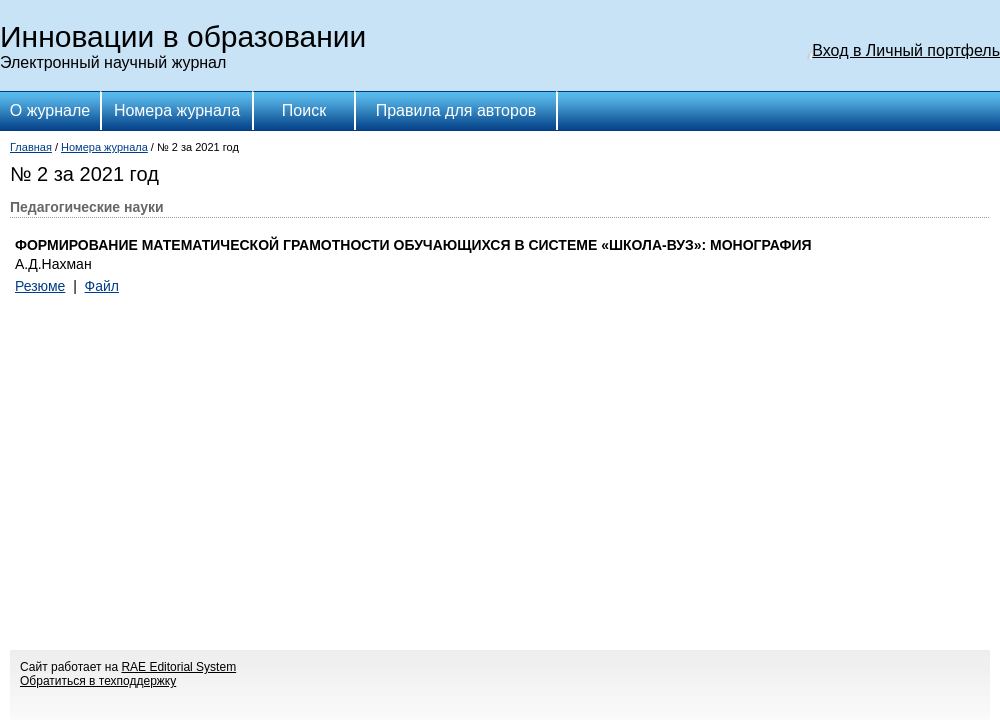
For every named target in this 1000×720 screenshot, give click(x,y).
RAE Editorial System (178, 667)
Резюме (40, 286)
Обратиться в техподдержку (98, 681)
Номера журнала (177, 110)
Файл (102, 286)
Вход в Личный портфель (906, 50)
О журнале (50, 110)
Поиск (304, 110)
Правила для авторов (456, 110)
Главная (31, 147)
